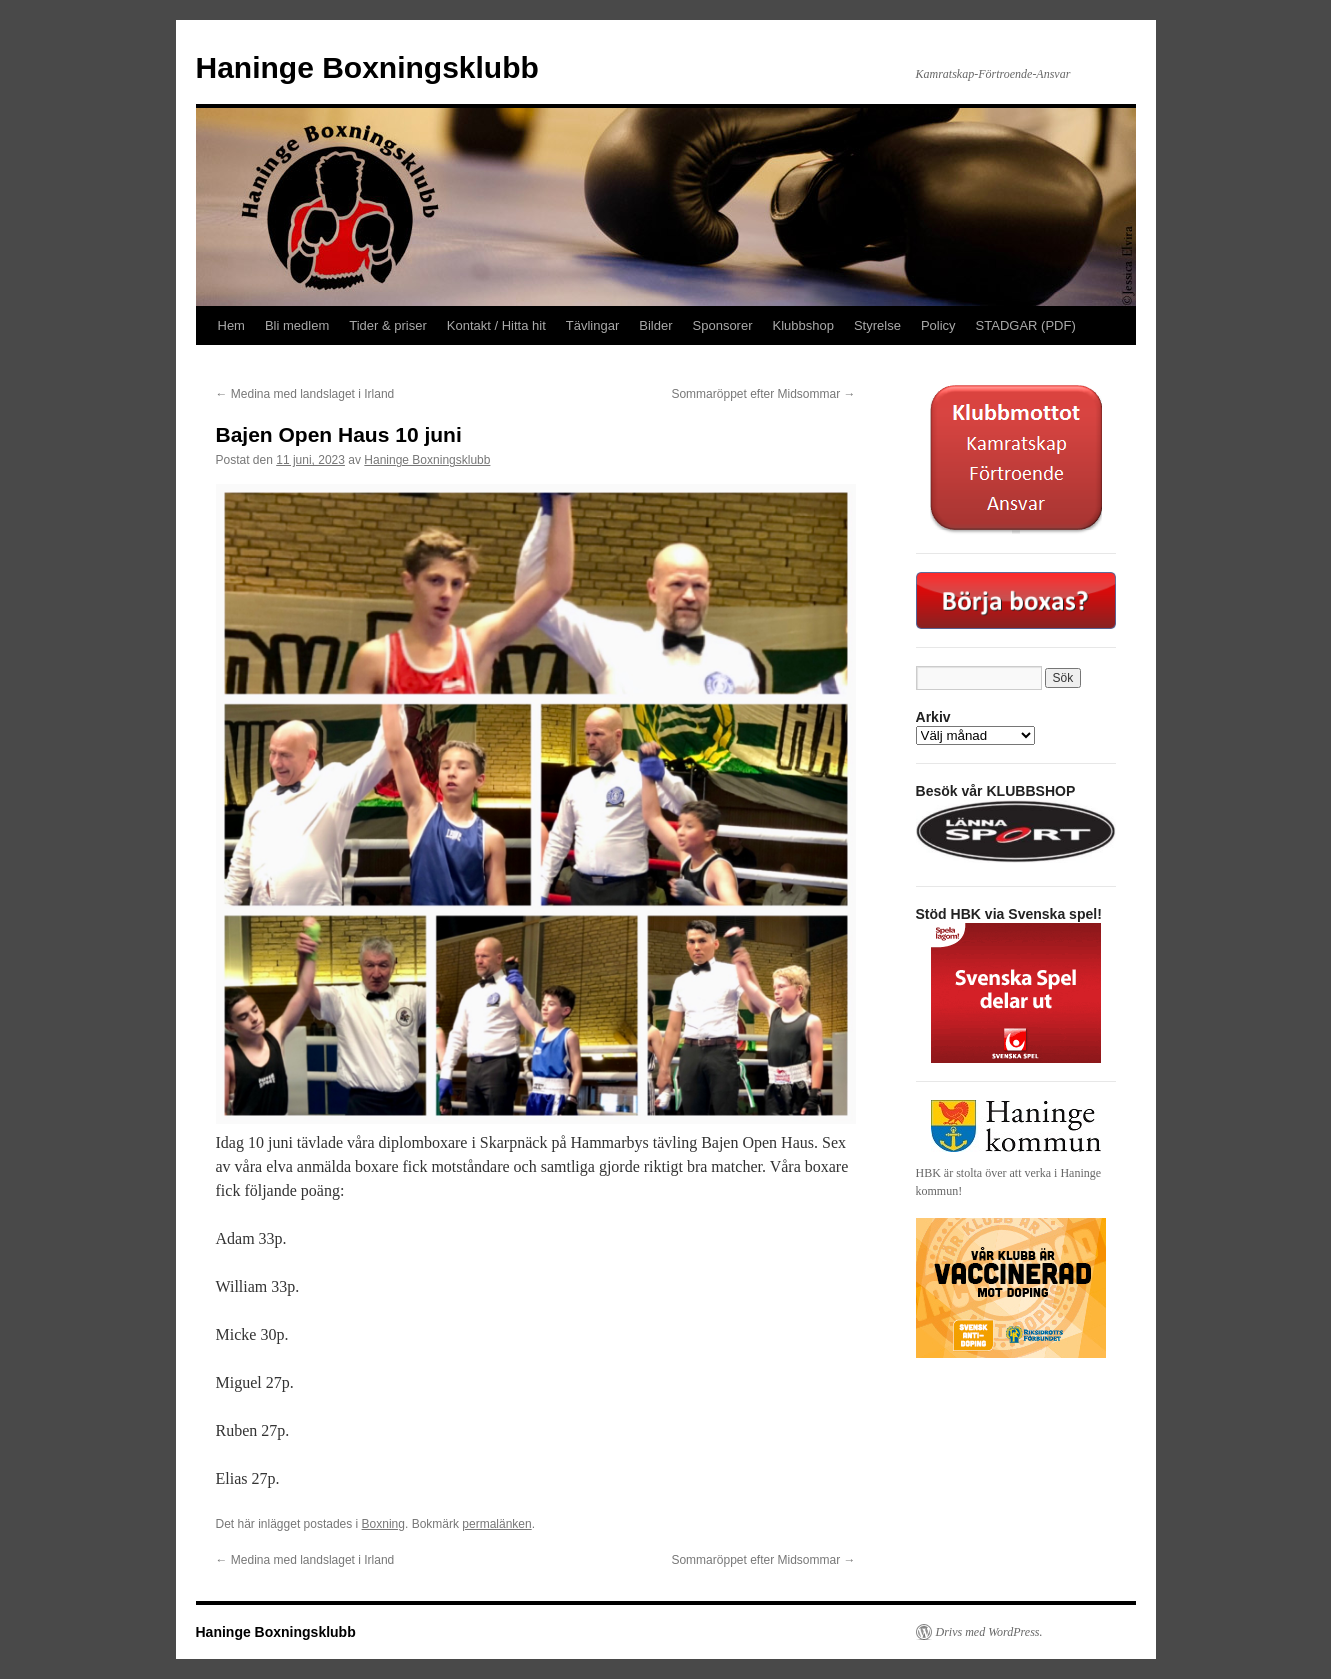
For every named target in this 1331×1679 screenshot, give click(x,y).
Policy (938, 325)
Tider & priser (388, 325)
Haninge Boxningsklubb (367, 67)
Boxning (383, 1524)
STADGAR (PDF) (1026, 325)
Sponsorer (723, 325)
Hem (231, 325)
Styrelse (877, 325)
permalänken (496, 1524)
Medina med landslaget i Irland (305, 394)
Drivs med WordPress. (989, 1632)
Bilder (655, 325)
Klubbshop (803, 325)
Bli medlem (297, 325)
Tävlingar (592, 325)
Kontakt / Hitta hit (496, 325)
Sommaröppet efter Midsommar (763, 394)
